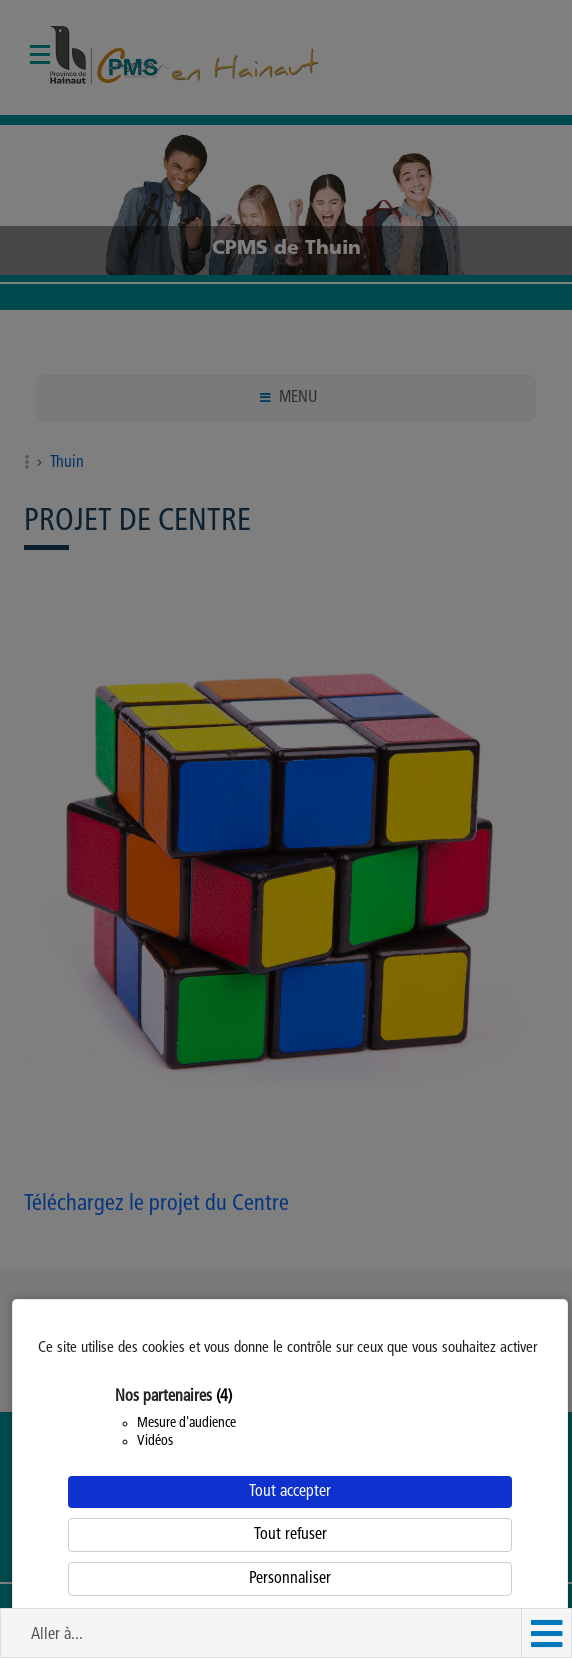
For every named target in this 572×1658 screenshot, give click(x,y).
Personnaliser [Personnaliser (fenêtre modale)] (290, 1579)
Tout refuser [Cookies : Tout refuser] (290, 1535)
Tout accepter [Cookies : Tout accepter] (290, 1492)
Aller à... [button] (57, 1635)
